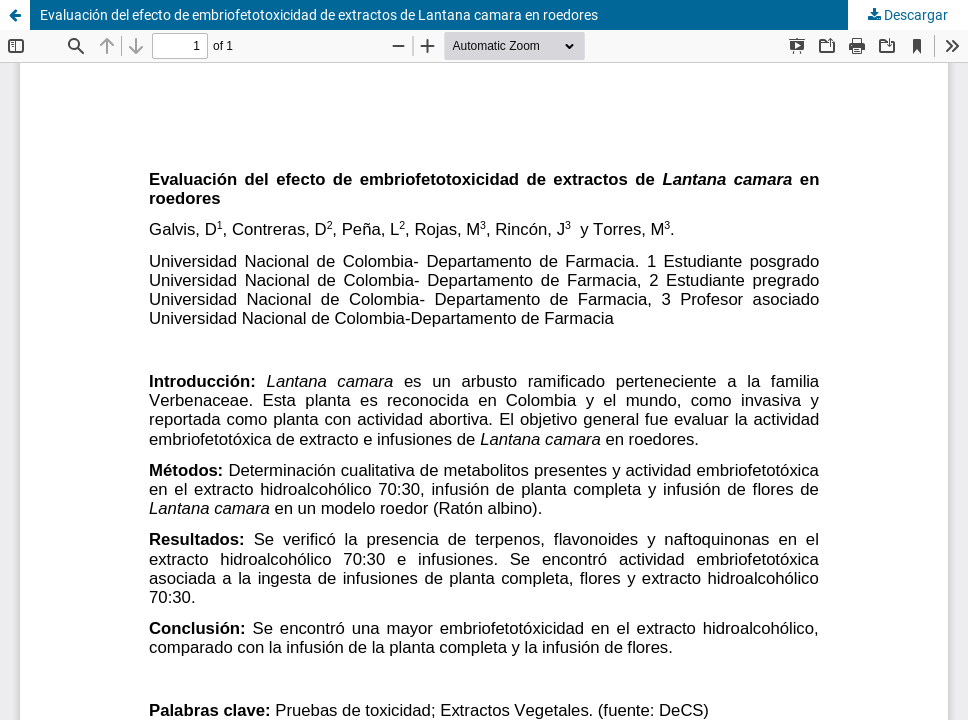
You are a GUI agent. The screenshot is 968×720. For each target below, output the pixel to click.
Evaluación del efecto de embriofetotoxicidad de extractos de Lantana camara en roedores (319, 15)
